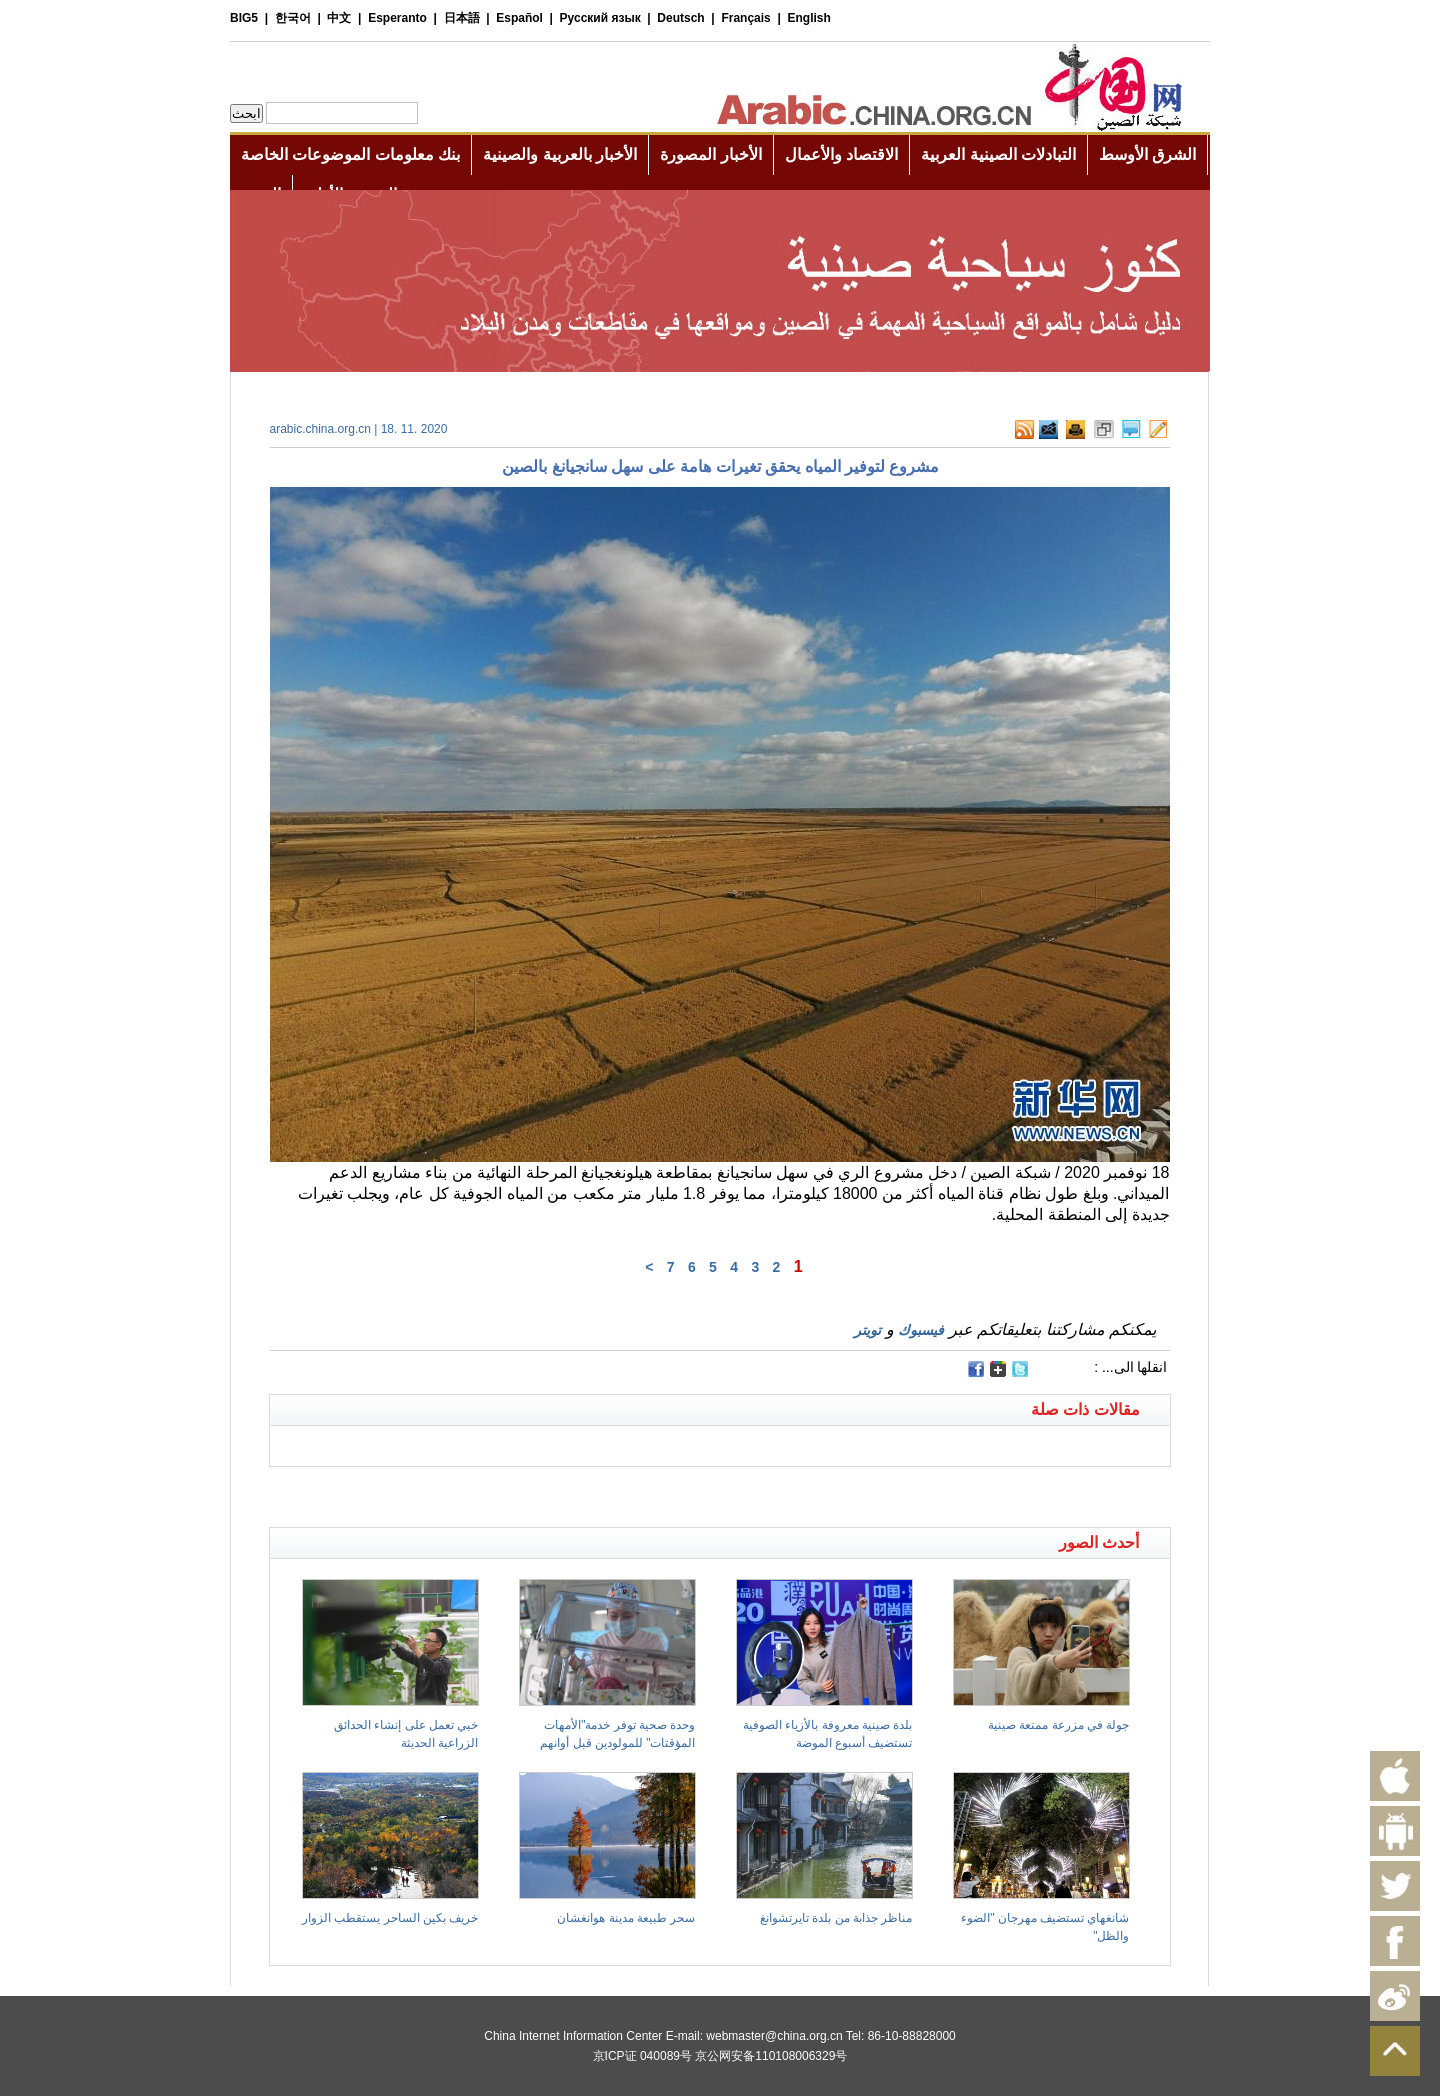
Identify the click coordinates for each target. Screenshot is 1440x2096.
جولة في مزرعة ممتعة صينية (1058, 1725)
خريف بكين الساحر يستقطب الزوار (390, 1918)
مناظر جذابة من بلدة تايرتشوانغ (836, 1918)
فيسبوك (921, 1330)
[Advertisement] (495, 1492)
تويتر (867, 1330)
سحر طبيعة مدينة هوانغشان (626, 1918)
